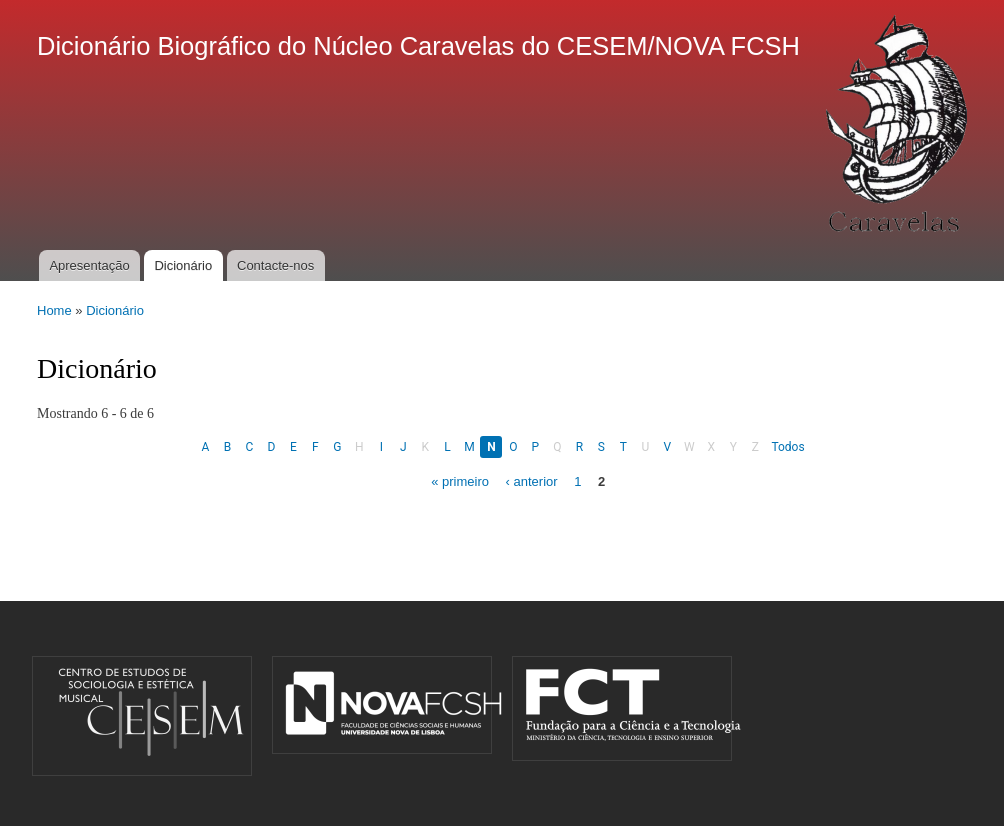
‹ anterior (532, 480)
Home (54, 310)
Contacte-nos (275, 265)
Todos (787, 447)
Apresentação (89, 265)
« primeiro (460, 480)
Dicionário (183, 265)
